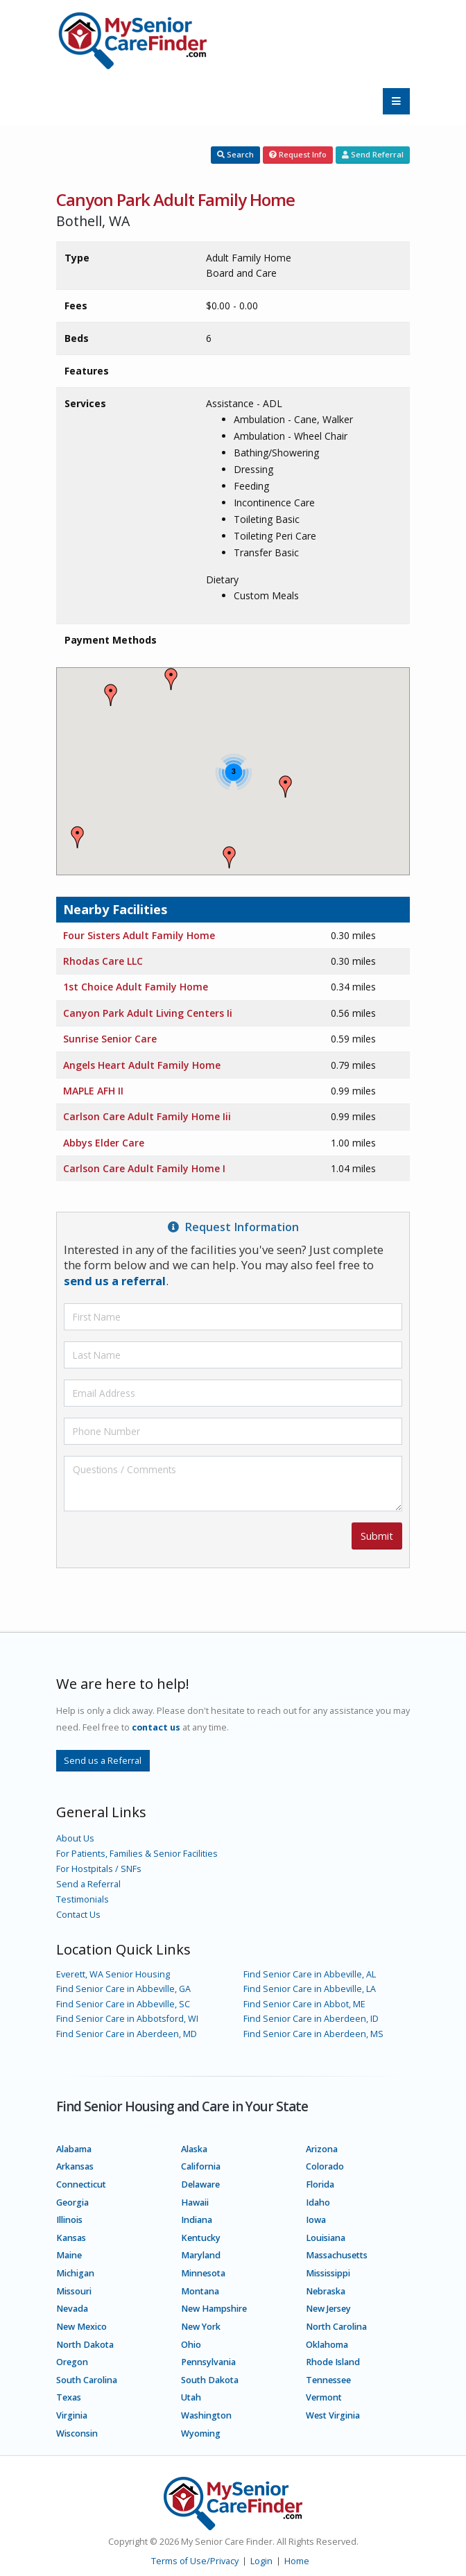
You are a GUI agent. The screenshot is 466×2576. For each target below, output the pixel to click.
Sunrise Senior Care (110, 1038)
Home (296, 2561)
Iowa (316, 2220)
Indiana (196, 2220)
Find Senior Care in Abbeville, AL (309, 1974)
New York (201, 2327)
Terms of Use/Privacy (195, 2561)
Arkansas (75, 2166)
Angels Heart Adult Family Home (142, 1065)
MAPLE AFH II (93, 1090)
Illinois (69, 2220)
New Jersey (328, 2309)
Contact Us (78, 1915)
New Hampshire (214, 2309)
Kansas (71, 2238)
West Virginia (333, 2415)
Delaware (200, 2184)
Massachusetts (337, 2255)
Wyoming (201, 2433)
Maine (69, 2255)
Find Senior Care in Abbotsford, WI (127, 2019)
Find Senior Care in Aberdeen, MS (313, 2034)
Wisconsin (77, 2433)
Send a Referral (88, 1884)
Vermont (324, 2397)
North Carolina (336, 2327)
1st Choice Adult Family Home (135, 986)
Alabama (74, 2149)
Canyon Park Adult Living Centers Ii (147, 1013)
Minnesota (203, 2273)
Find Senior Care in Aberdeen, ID (311, 2019)
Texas (68, 2397)
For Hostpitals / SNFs (98, 1869)
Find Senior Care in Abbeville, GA (123, 1989)
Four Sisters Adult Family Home (139, 935)
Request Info (298, 154)
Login (261, 2561)
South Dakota (210, 2380)
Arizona (322, 2149)
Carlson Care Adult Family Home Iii (147, 1116)
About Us (75, 1838)
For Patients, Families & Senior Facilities (137, 1854)
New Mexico (81, 2327)
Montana (200, 2291)
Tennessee (328, 2380)
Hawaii (195, 2202)
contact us (156, 1727)
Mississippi (328, 2273)
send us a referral (115, 1281)
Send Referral (373, 154)
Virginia (71, 2415)
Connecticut (81, 2184)
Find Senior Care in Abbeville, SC (123, 2004)
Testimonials (82, 1899)
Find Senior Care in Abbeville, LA (309, 1989)
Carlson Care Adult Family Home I (144, 1168)
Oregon (72, 2362)
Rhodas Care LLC (103, 961)
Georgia (72, 2202)
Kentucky (201, 2238)
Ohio (191, 2345)
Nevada (72, 2309)
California (201, 2166)
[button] (286, 786)
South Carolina (86, 2380)
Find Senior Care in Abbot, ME (304, 2004)
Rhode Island (333, 2362)
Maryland (201, 2255)
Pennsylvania (208, 2362)
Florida (320, 2184)
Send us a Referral (102, 1760)
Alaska (194, 2149)
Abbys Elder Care (103, 1142)
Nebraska (325, 2291)
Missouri (74, 2291)
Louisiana (325, 2238)
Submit (377, 1536)
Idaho (318, 2202)
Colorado (325, 2166)
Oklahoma (327, 2345)
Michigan (75, 2273)
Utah (191, 2397)
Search (235, 154)
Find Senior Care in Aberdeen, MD (126, 2034)
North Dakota (85, 2345)
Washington (206, 2415)
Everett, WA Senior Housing (113, 1974)
